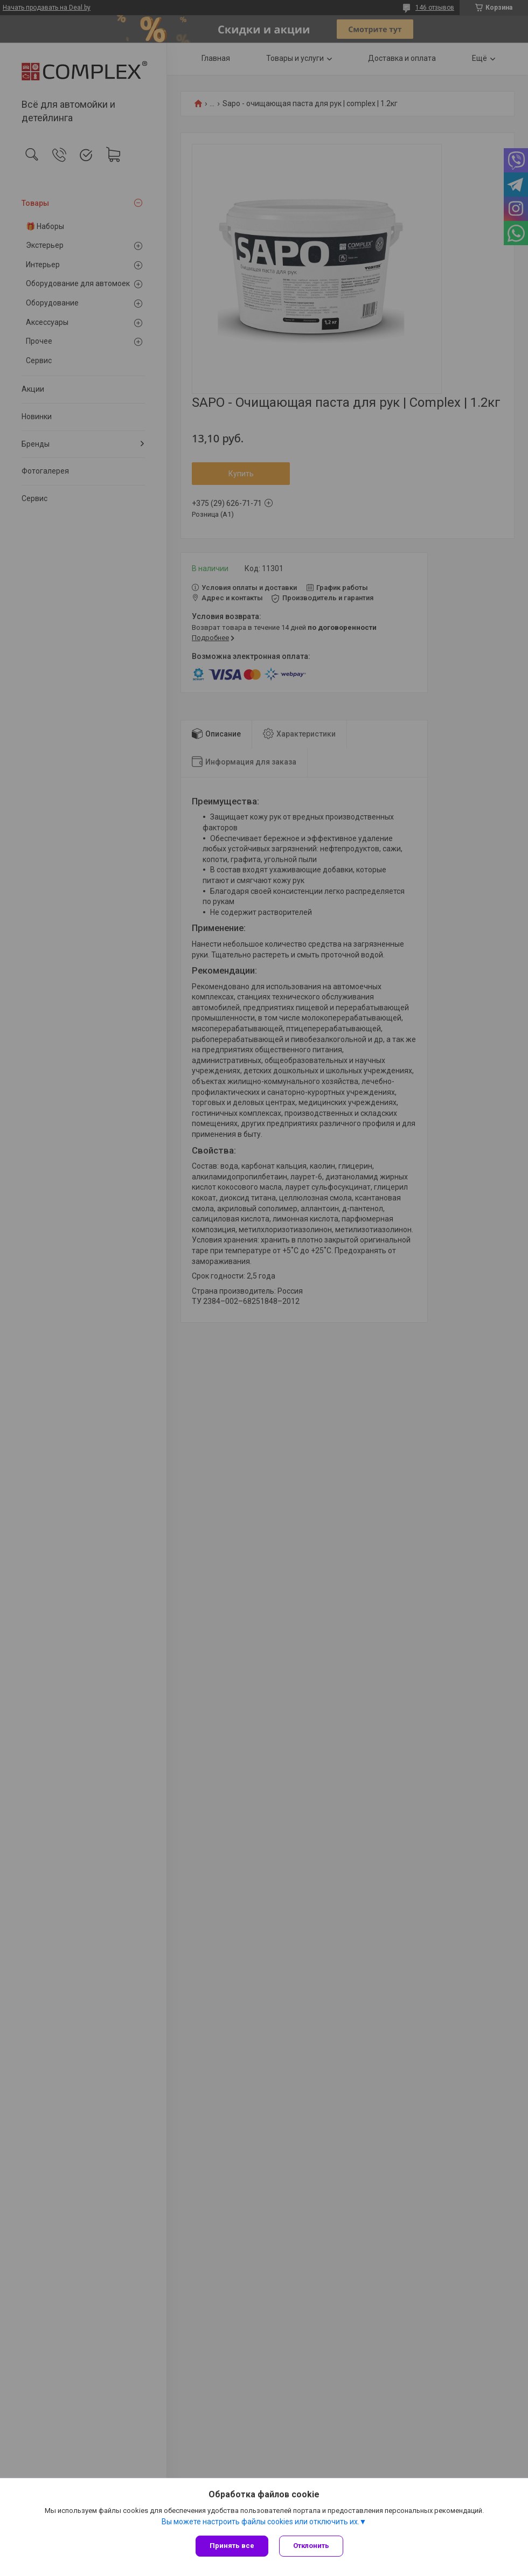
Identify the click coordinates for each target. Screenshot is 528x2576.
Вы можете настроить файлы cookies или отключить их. (260, 2521)
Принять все (232, 2546)
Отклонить (311, 2546)
